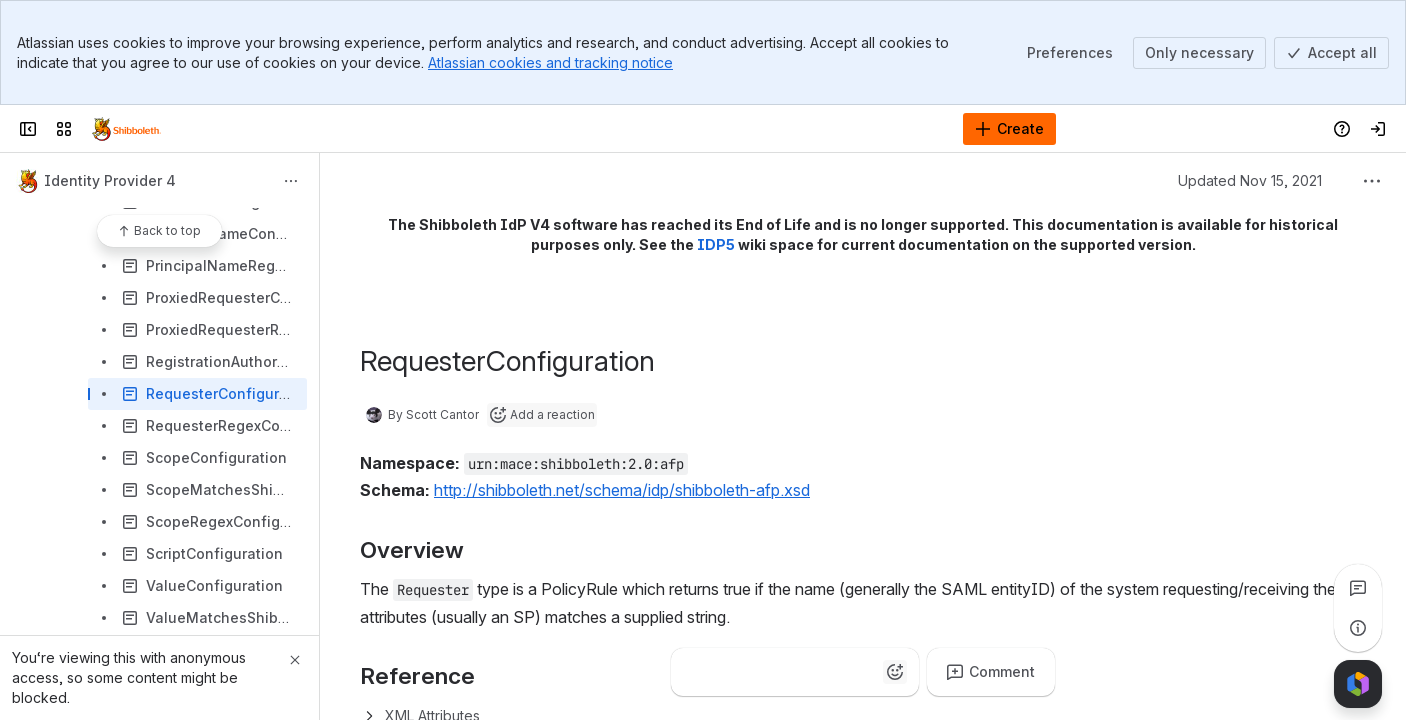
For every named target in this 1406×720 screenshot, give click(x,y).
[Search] (652, 129)
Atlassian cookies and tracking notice (550, 62)
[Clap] (735, 672)
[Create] (1009, 129)
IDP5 (716, 244)
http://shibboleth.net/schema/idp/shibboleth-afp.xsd (622, 490)
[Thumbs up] (695, 672)
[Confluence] (126, 129)
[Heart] (815, 672)
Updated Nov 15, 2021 (1250, 180)
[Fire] (775, 672)
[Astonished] (855, 672)
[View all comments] (1358, 588)
